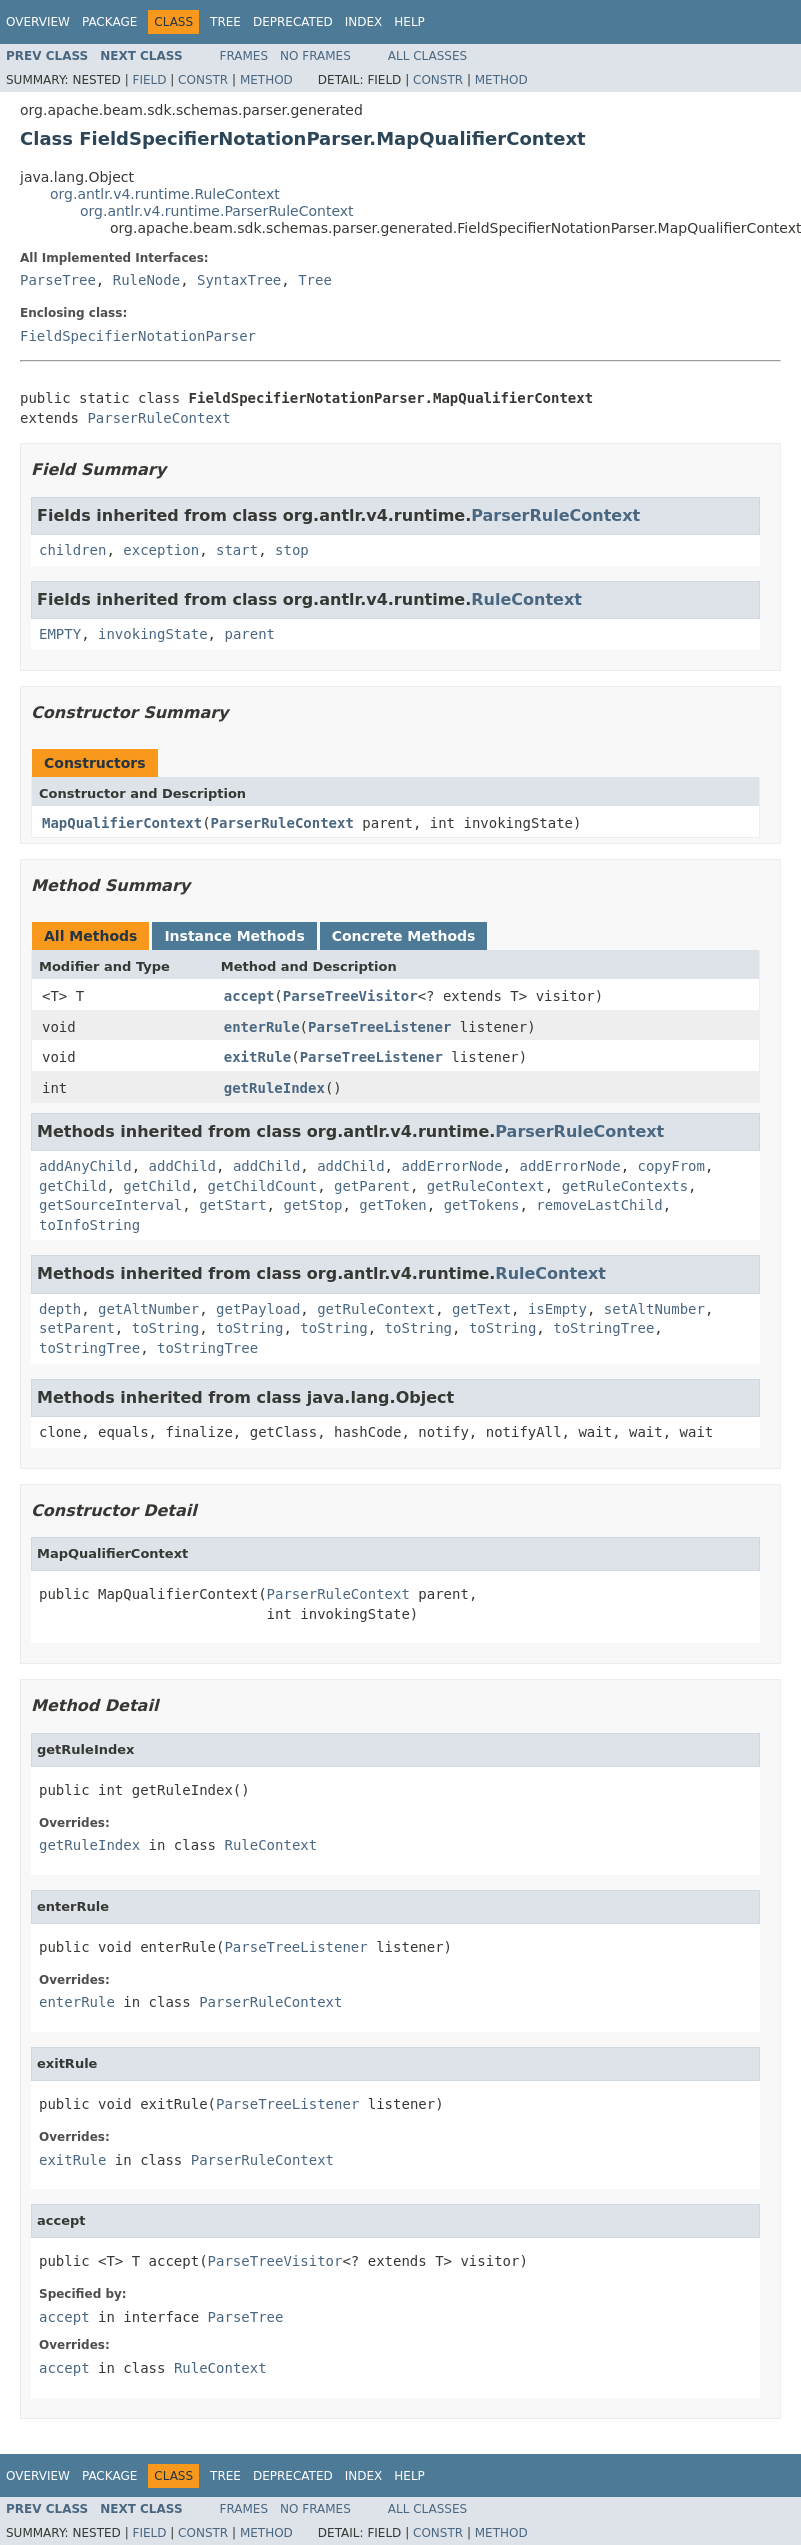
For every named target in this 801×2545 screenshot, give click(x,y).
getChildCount (263, 1186)
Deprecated (293, 22)
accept (249, 996)
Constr (203, 80)
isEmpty (557, 1309)
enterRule (262, 1027)
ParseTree (58, 280)
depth (60, 1309)
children (72, 550)
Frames (244, 56)
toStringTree (603, 1328)
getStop (312, 1205)
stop (292, 550)
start (237, 550)
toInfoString (89, 1225)
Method (266, 80)
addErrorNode (451, 1166)
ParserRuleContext (158, 418)
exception (161, 550)
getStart (232, 1205)
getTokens (482, 1205)
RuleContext (526, 599)
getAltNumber (148, 1309)
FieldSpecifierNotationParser (138, 336)
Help (409, 22)
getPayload (258, 1309)
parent (249, 634)
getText (481, 1309)
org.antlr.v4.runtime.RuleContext (165, 194)
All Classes (427, 56)
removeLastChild (599, 1205)
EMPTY (60, 634)
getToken (392, 1205)
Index (364, 22)
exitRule (257, 1057)
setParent (77, 1328)
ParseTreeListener (379, 1027)
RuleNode (146, 280)
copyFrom (671, 1166)
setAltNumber (654, 1309)
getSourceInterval (110, 1205)
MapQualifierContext (122, 823)
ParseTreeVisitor (350, 996)
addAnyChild (85, 1166)
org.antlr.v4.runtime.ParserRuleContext (217, 211)
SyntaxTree (239, 280)
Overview (38, 22)
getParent (372, 1186)
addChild (182, 1166)
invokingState (153, 634)
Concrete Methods (404, 936)
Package (109, 22)
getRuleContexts (625, 1186)
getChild (72, 1186)
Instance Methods (234, 936)
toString (165, 1328)
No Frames (315, 56)
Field (149, 80)
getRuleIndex (274, 1088)
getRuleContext (486, 1186)
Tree (225, 22)
